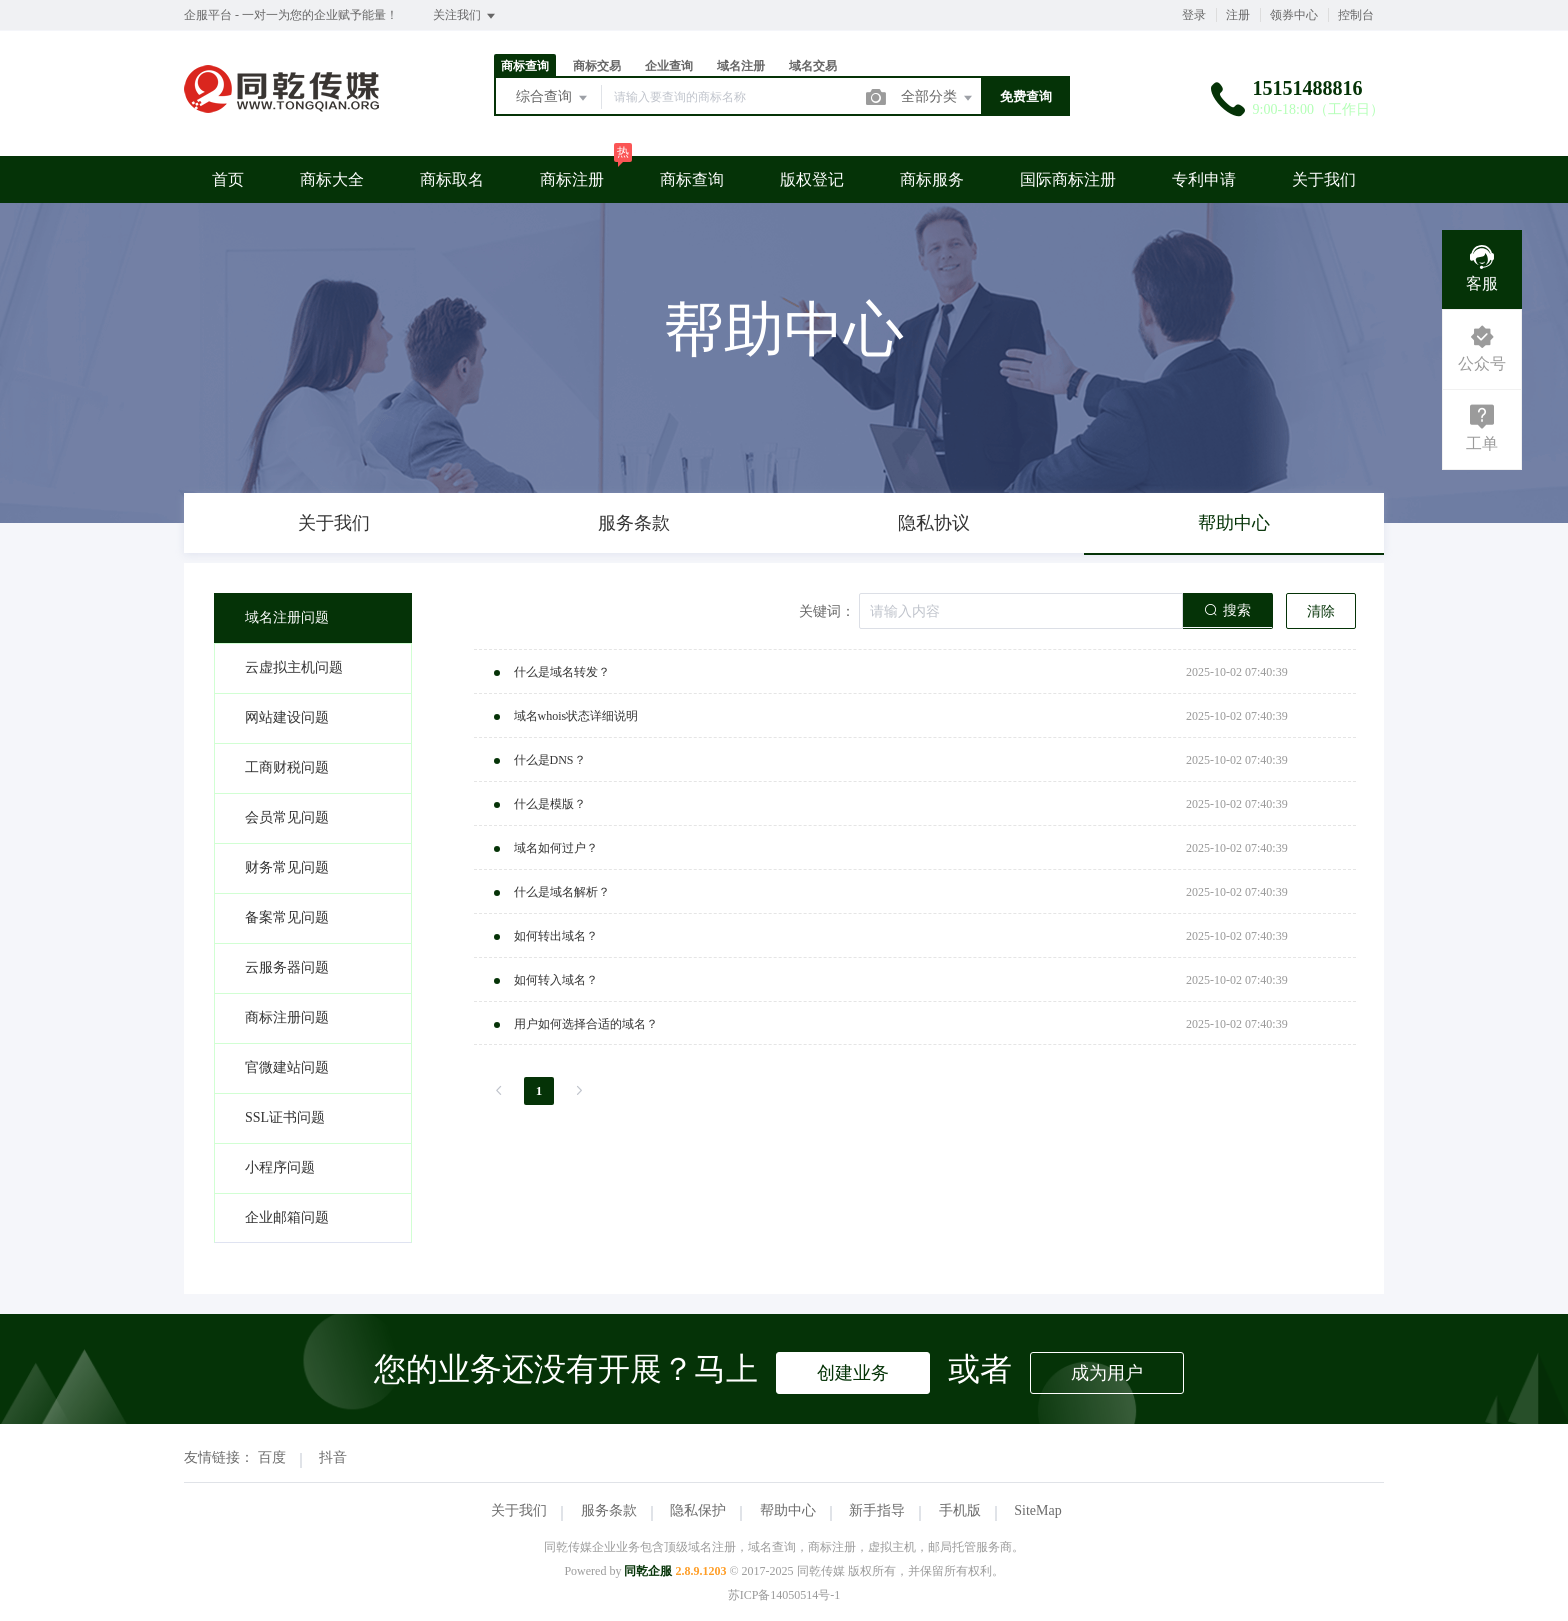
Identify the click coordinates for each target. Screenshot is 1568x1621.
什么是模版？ (550, 804)
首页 (228, 179)
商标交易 (597, 66)
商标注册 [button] (572, 179)
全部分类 (938, 98)
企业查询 (669, 66)
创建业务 (853, 1373)
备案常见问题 (287, 917)
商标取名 (452, 179)
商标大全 (332, 179)
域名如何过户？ (556, 848)
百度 (272, 1457)
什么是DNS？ (550, 760)
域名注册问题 (287, 617)
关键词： (827, 611)
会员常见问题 (287, 817)
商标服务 (932, 179)
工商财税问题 (287, 767)
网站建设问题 (287, 717)
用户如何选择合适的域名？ (586, 1024)
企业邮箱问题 (287, 1217)
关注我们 (465, 16)
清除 (1321, 611)
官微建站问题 (287, 1067)
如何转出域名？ (556, 936)
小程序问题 (280, 1167)
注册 (1238, 15)
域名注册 (741, 66)
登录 (1194, 15)
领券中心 (1294, 15)
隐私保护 (698, 1510)
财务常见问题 (287, 867)
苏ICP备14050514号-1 (784, 1595)
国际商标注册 (1068, 179)
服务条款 (609, 1510)
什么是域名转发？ (562, 672)
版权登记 (812, 179)
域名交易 (813, 66)
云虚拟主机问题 (294, 667)
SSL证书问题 (285, 1117)
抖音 (333, 1457)
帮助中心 (788, 1510)
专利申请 (1204, 179)
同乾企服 (648, 1571)
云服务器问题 (287, 967)
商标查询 (525, 66)
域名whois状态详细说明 (576, 716)
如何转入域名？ (556, 980)
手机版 (960, 1510)
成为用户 (1107, 1373)
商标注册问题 (287, 1017)
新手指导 (877, 1510)
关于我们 (1324, 179)
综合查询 (553, 98)
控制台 (1356, 15)
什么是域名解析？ (562, 892)
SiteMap (1037, 1510)
